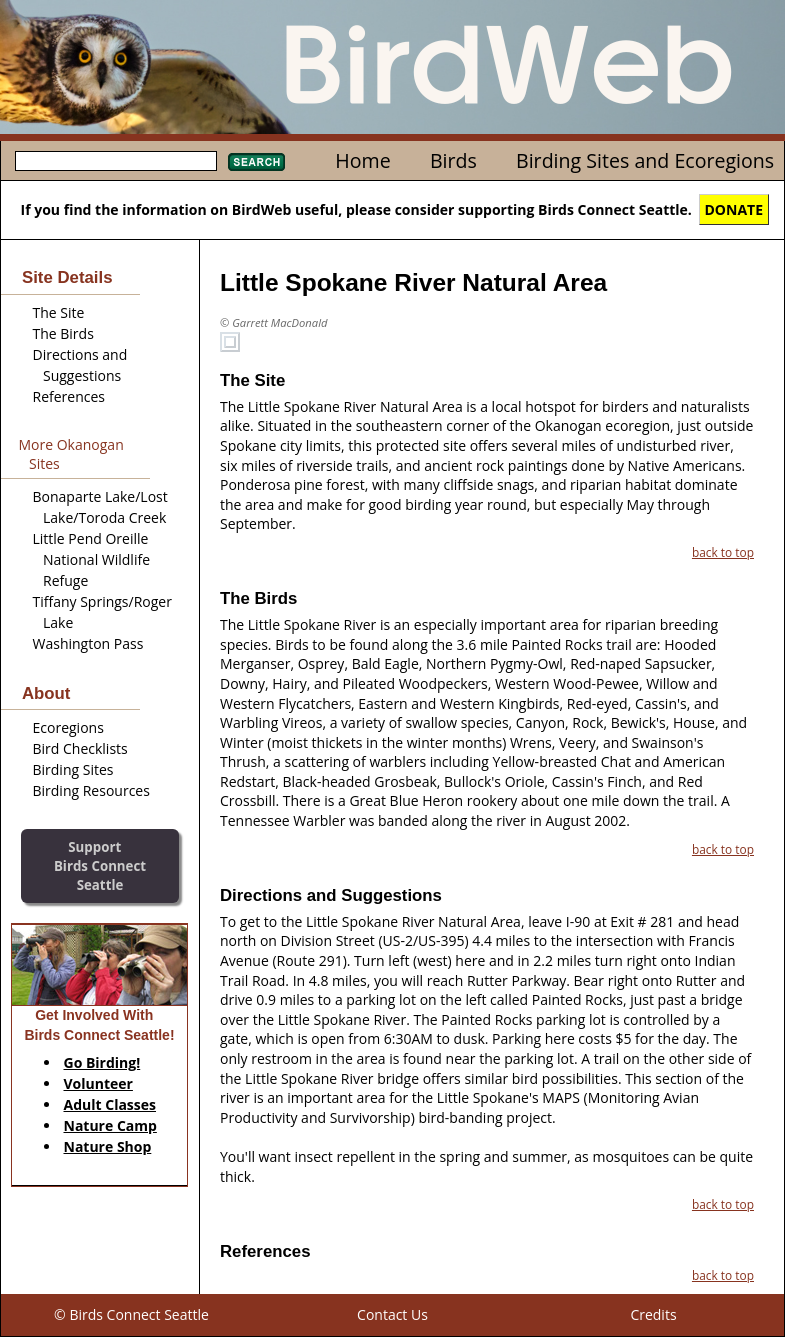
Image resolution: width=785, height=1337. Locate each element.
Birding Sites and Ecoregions (645, 160)
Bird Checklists (80, 748)
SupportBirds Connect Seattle (100, 865)
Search (256, 162)
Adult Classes (110, 1104)
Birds (453, 160)
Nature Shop (108, 1146)
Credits (653, 1314)
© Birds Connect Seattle (131, 1314)
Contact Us (392, 1314)
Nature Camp (110, 1125)
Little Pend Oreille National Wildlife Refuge (92, 559)
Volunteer (98, 1083)
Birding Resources (91, 790)
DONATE (734, 209)
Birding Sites (73, 769)
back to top (723, 552)
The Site (59, 312)
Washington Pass (88, 643)
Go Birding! (102, 1062)
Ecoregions (68, 727)
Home (362, 160)
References (69, 396)
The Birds (63, 333)
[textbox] (116, 161)
